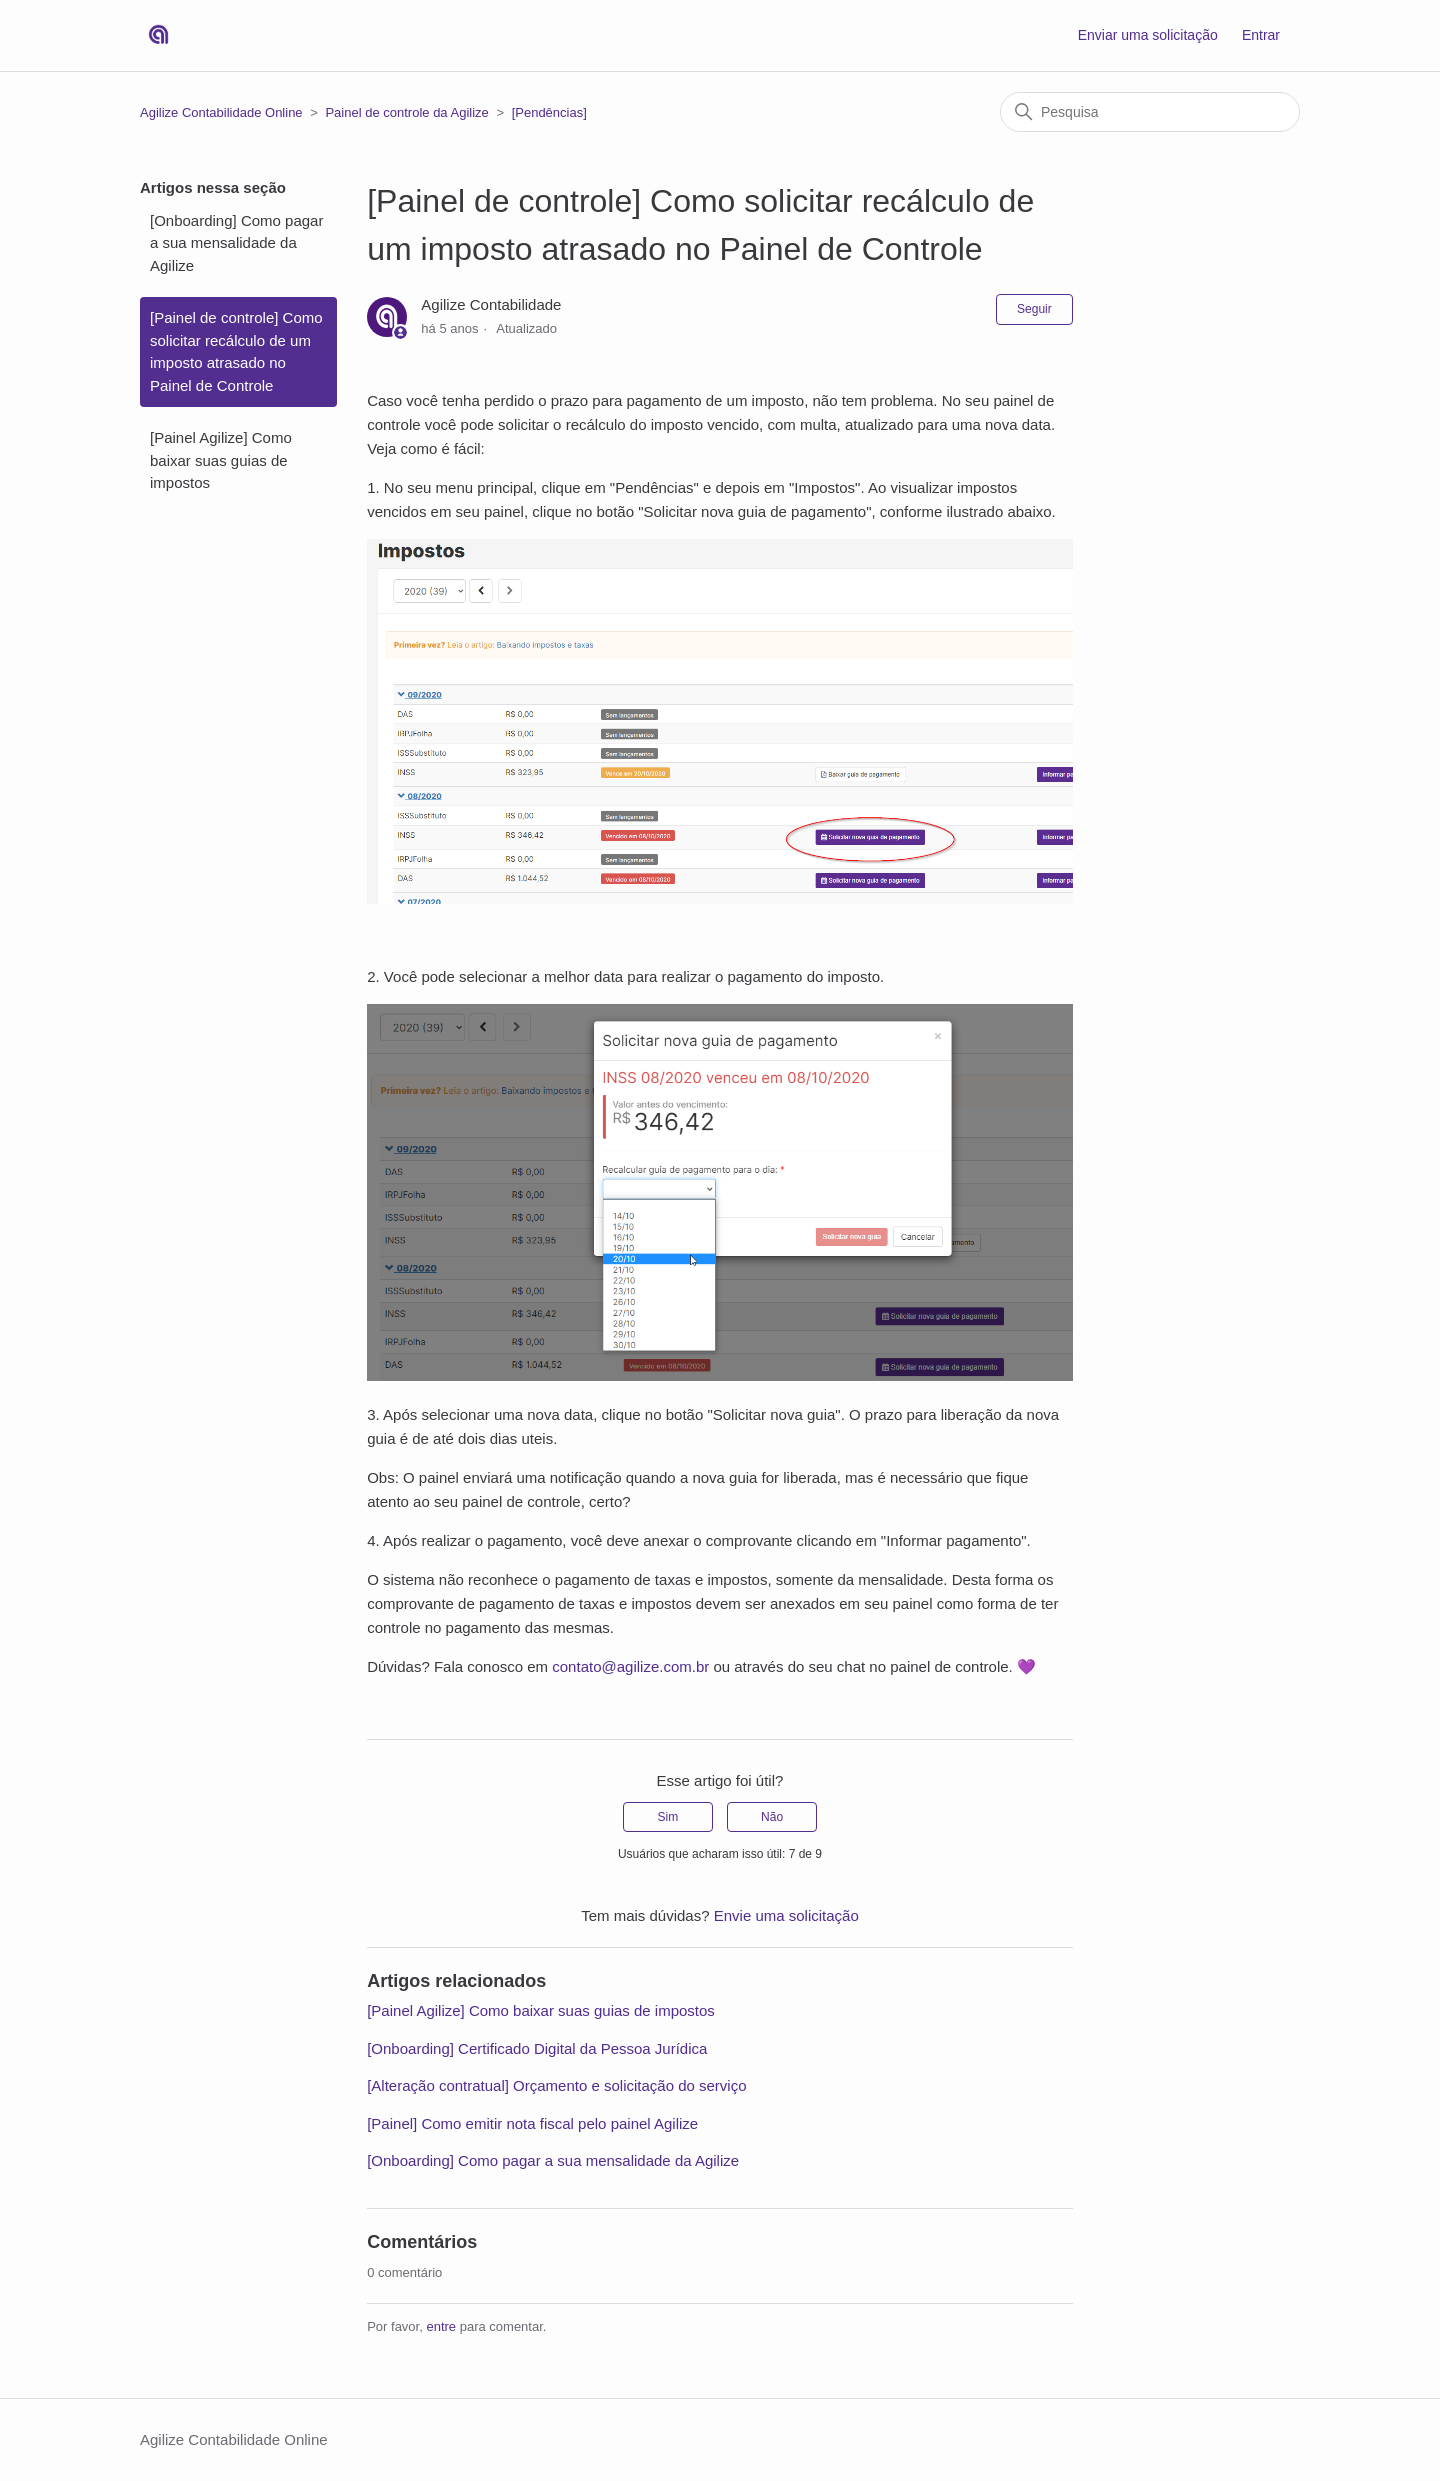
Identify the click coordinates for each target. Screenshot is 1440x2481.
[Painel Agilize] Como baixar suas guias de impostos (221, 460)
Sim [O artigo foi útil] (668, 1817)
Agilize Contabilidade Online (221, 112)
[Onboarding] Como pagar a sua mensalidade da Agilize (236, 243)
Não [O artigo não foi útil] (772, 1817)
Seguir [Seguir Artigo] (1034, 309)
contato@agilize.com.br (630, 1666)
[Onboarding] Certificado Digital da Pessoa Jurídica (537, 2048)
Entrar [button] (1261, 35)
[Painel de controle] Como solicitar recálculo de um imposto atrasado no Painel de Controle (236, 351)
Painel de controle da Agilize (406, 112)
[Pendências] (549, 112)
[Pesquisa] (1150, 112)
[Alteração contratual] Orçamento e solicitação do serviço (556, 2085)
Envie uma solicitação (786, 1915)
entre (441, 2326)
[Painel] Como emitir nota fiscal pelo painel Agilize (532, 2123)
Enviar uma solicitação (1148, 35)
